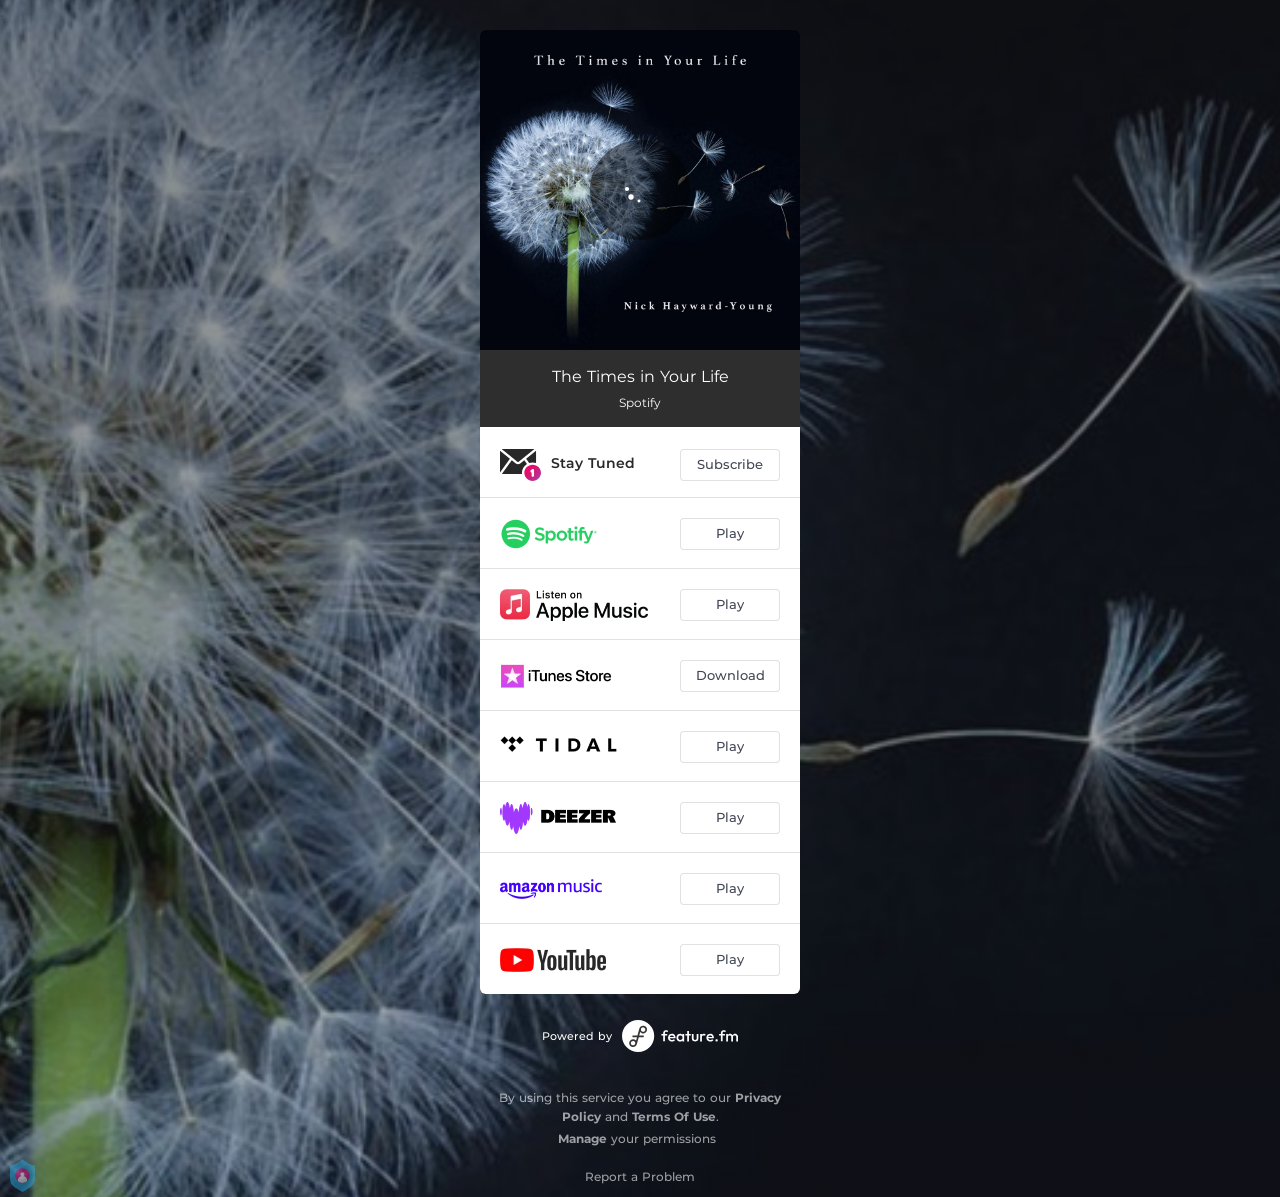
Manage (582, 1138)
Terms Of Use (674, 1116)
